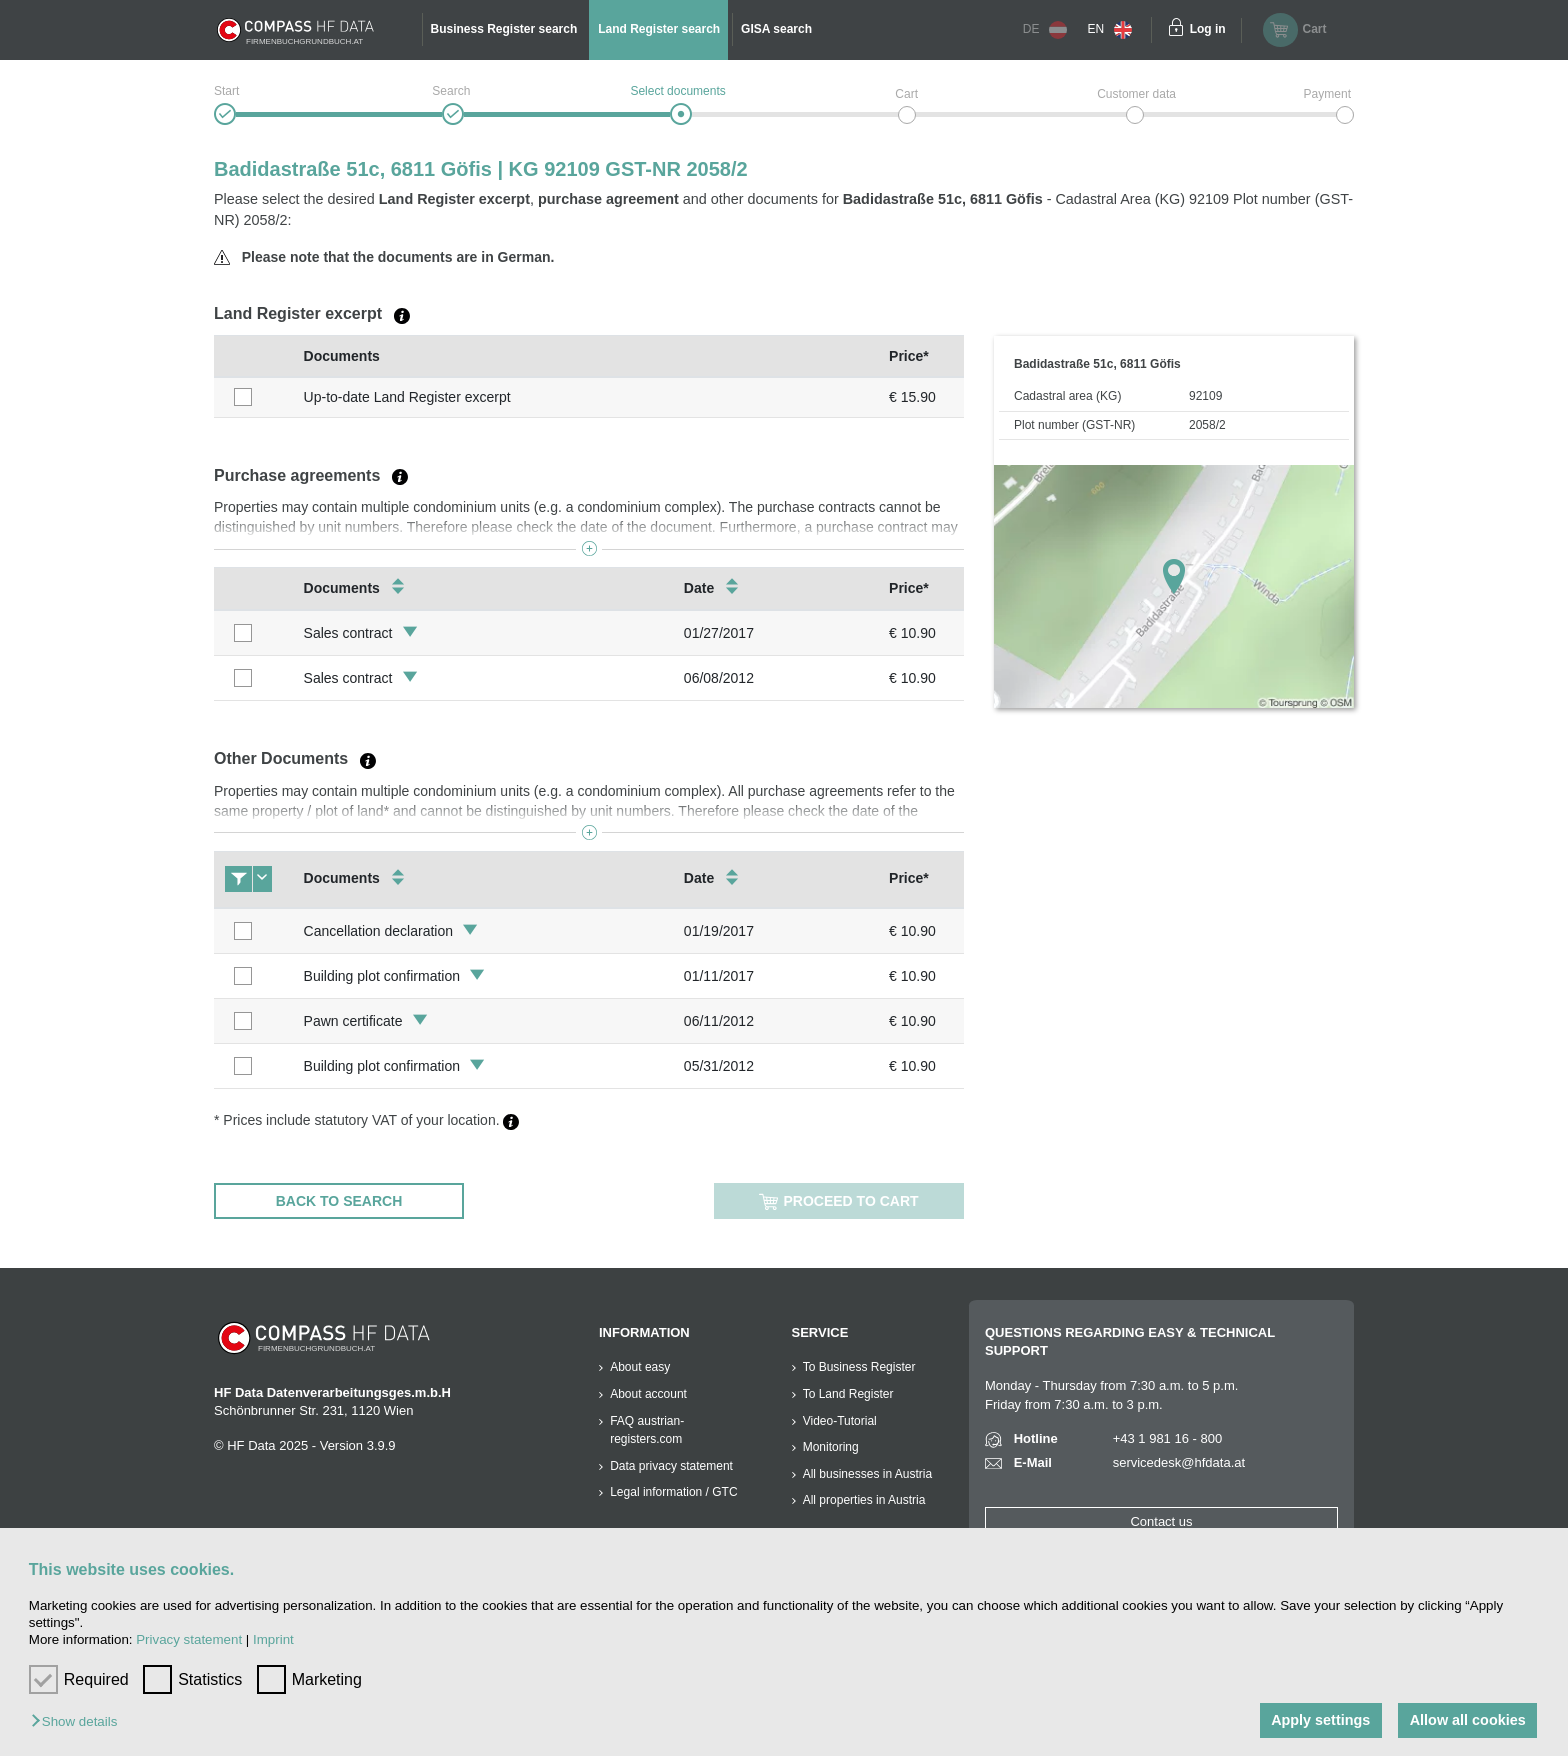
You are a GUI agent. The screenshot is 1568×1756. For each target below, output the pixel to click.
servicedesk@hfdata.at (1179, 1462)
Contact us (1161, 1521)
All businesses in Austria (867, 1474)
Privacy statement (189, 1639)
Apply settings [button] (1320, 1720)
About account (648, 1394)
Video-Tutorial (840, 1421)
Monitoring (831, 1447)
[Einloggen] (1176, 30)
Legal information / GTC (673, 1492)
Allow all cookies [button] (1468, 1720)
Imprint (273, 1639)
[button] (79, 1722)
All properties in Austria (864, 1500)
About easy (640, 1367)
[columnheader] (254, 356)
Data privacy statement (671, 1466)
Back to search (339, 1201)
